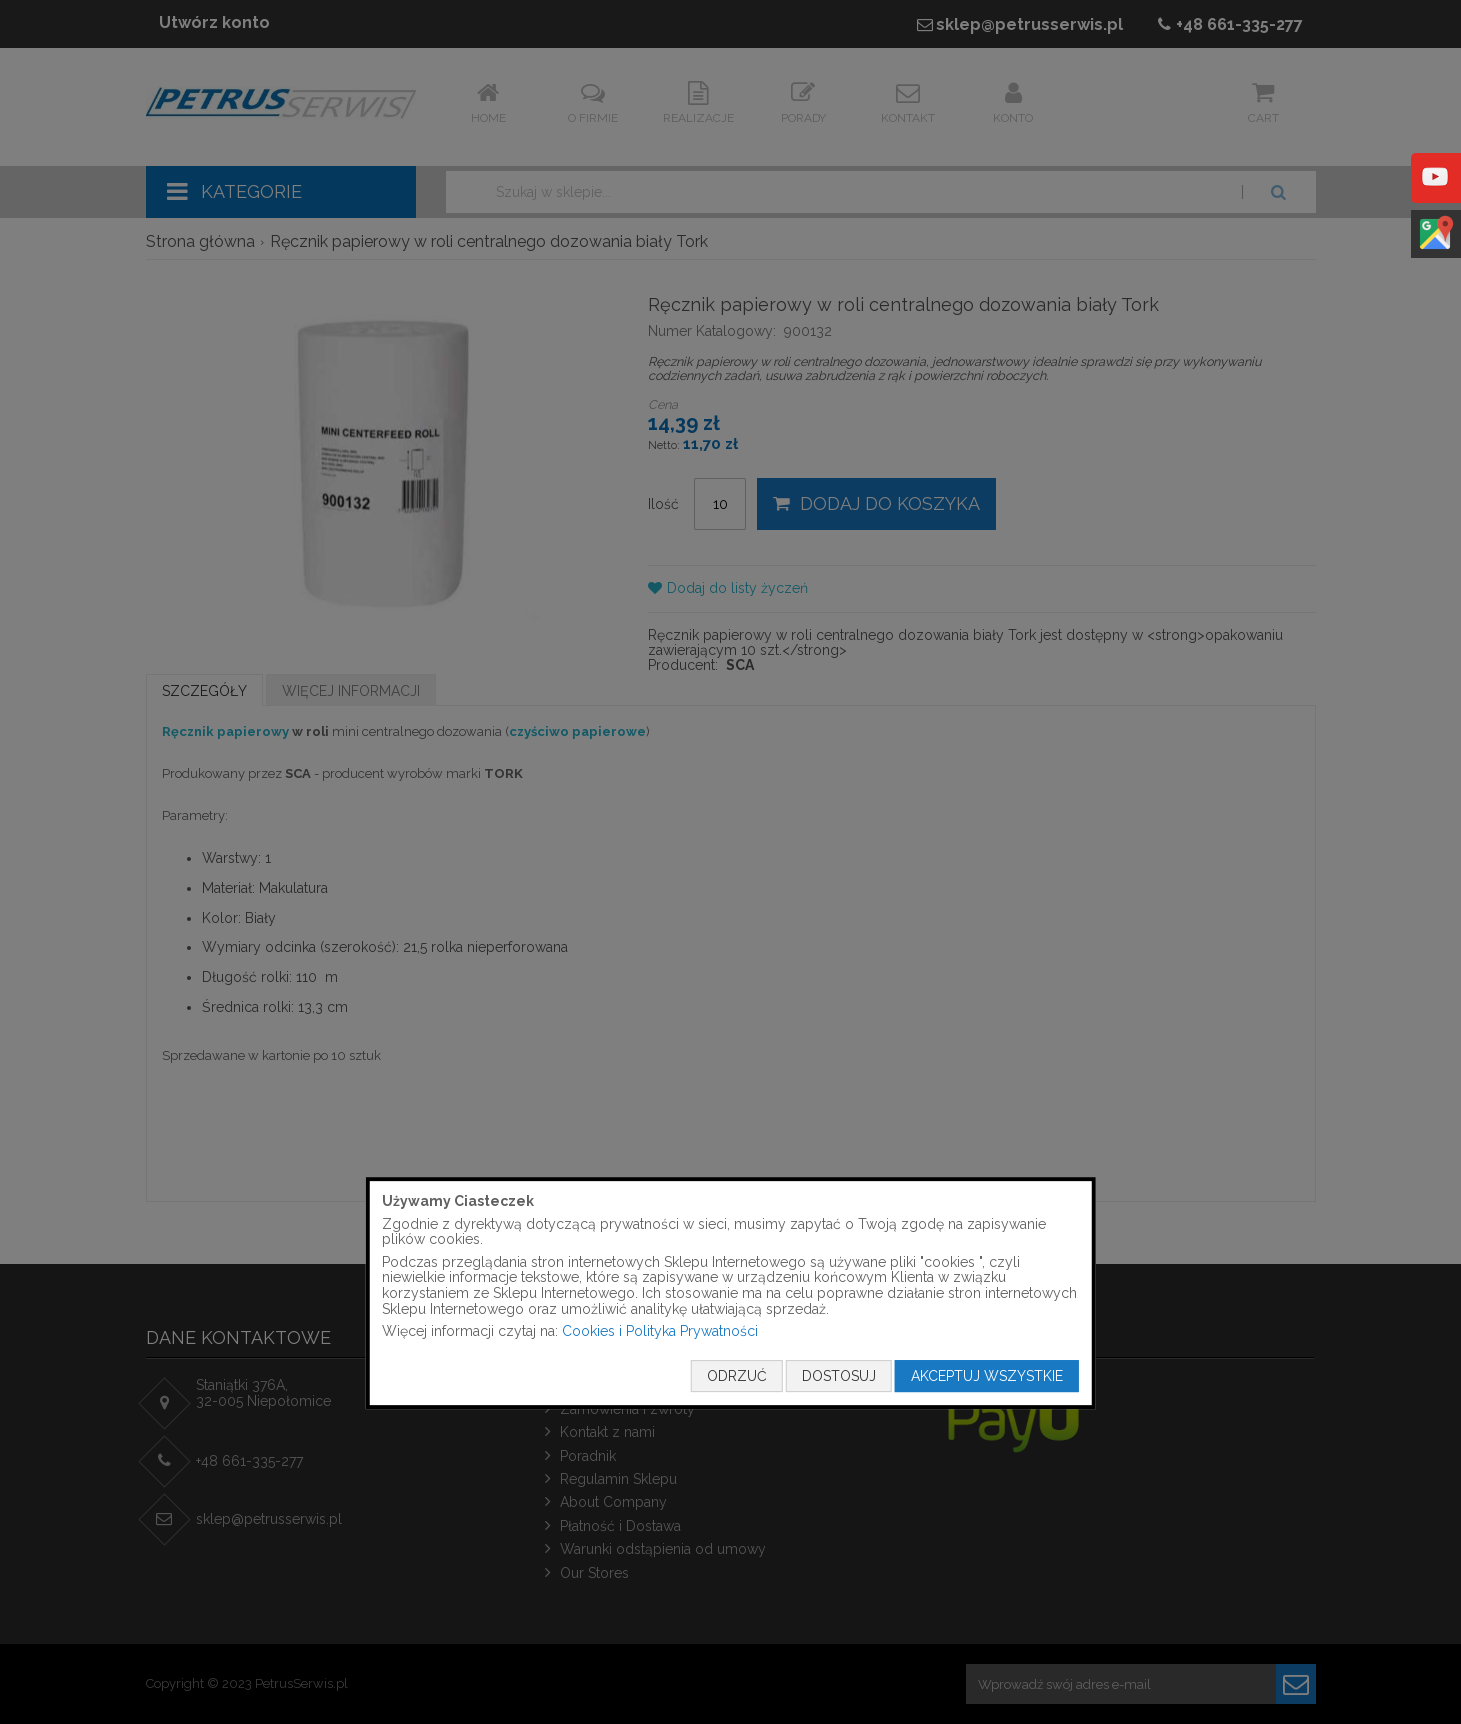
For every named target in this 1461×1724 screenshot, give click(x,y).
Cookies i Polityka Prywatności (660, 1331)
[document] (730, 1293)
